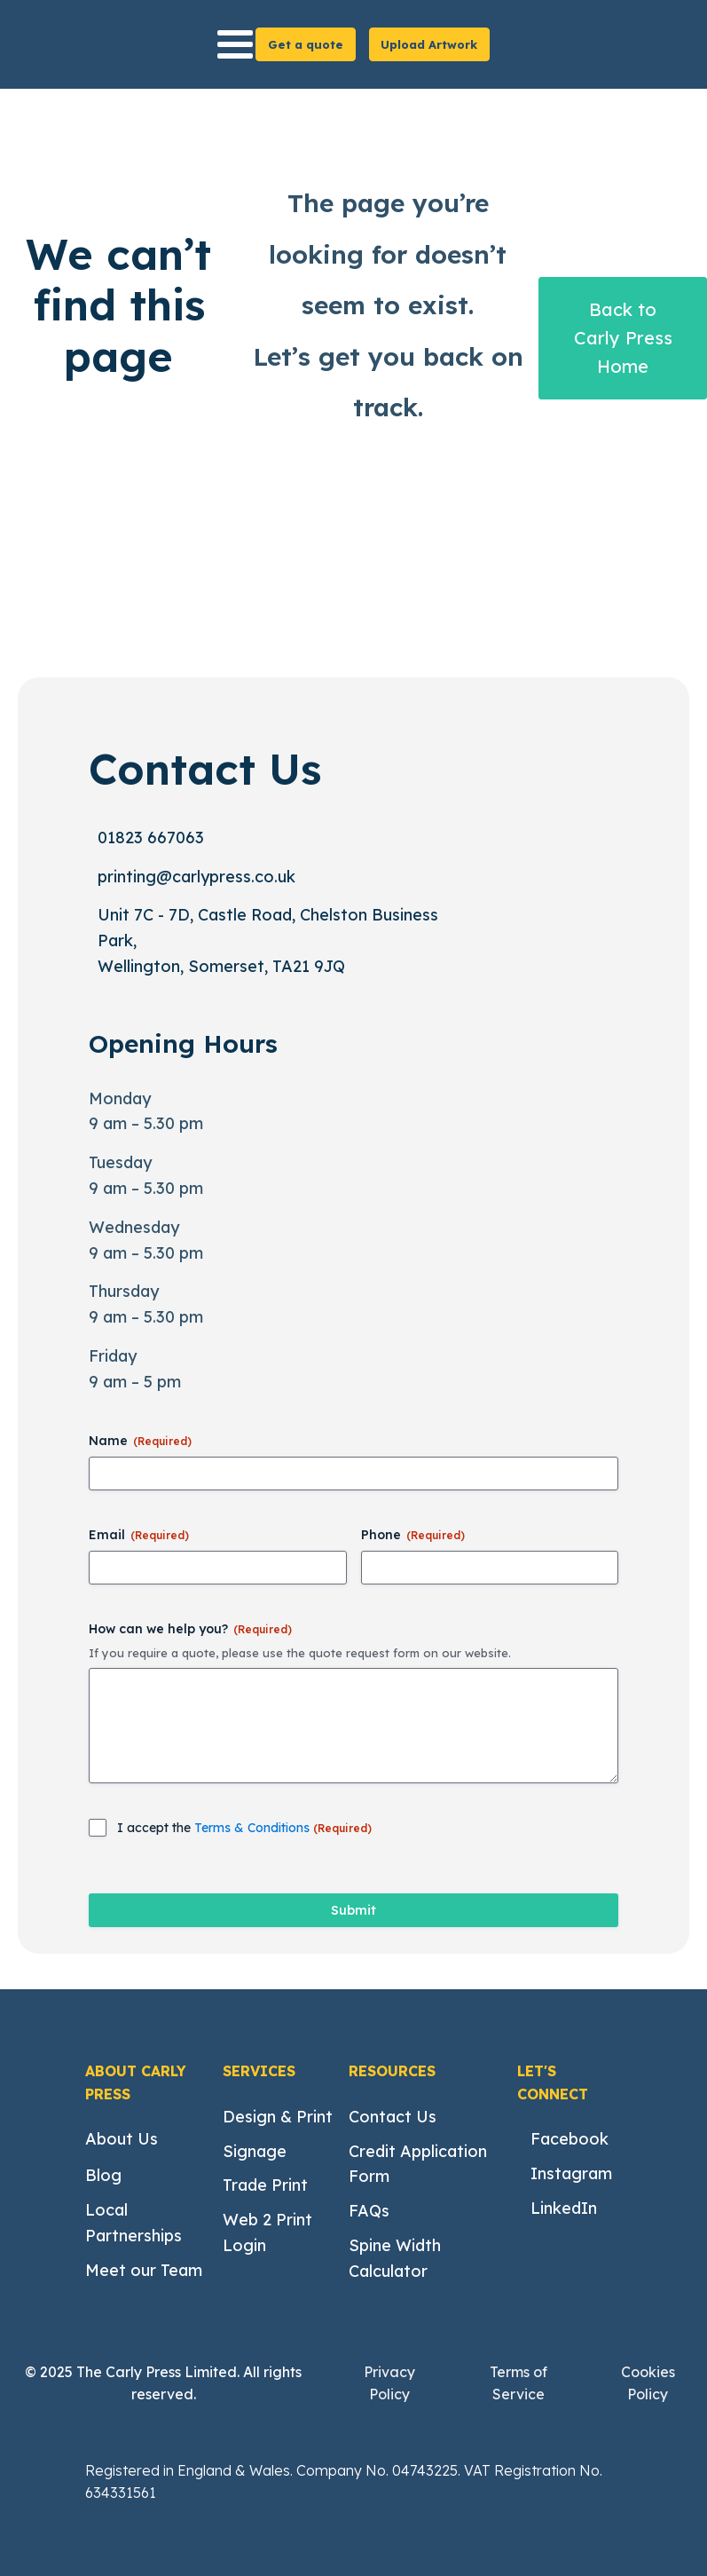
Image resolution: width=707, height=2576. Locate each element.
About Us (121, 2139)
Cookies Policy (648, 2383)
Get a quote (305, 44)
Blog (103, 2175)
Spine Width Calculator (395, 2258)
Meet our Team (143, 2270)
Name (140, 1441)
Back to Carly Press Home (623, 337)
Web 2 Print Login (267, 2232)
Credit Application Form (418, 2164)
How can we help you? (190, 1629)
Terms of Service (518, 2383)
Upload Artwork (429, 44)
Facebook (569, 2139)
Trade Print (265, 2185)
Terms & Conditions (253, 1828)
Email (139, 1535)
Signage (255, 2151)
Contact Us (392, 2116)
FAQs (369, 2211)
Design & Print (278, 2116)
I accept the (244, 1828)
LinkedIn (563, 2208)
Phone (413, 1535)
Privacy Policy (389, 2383)
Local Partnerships (133, 2223)
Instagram (571, 2173)
